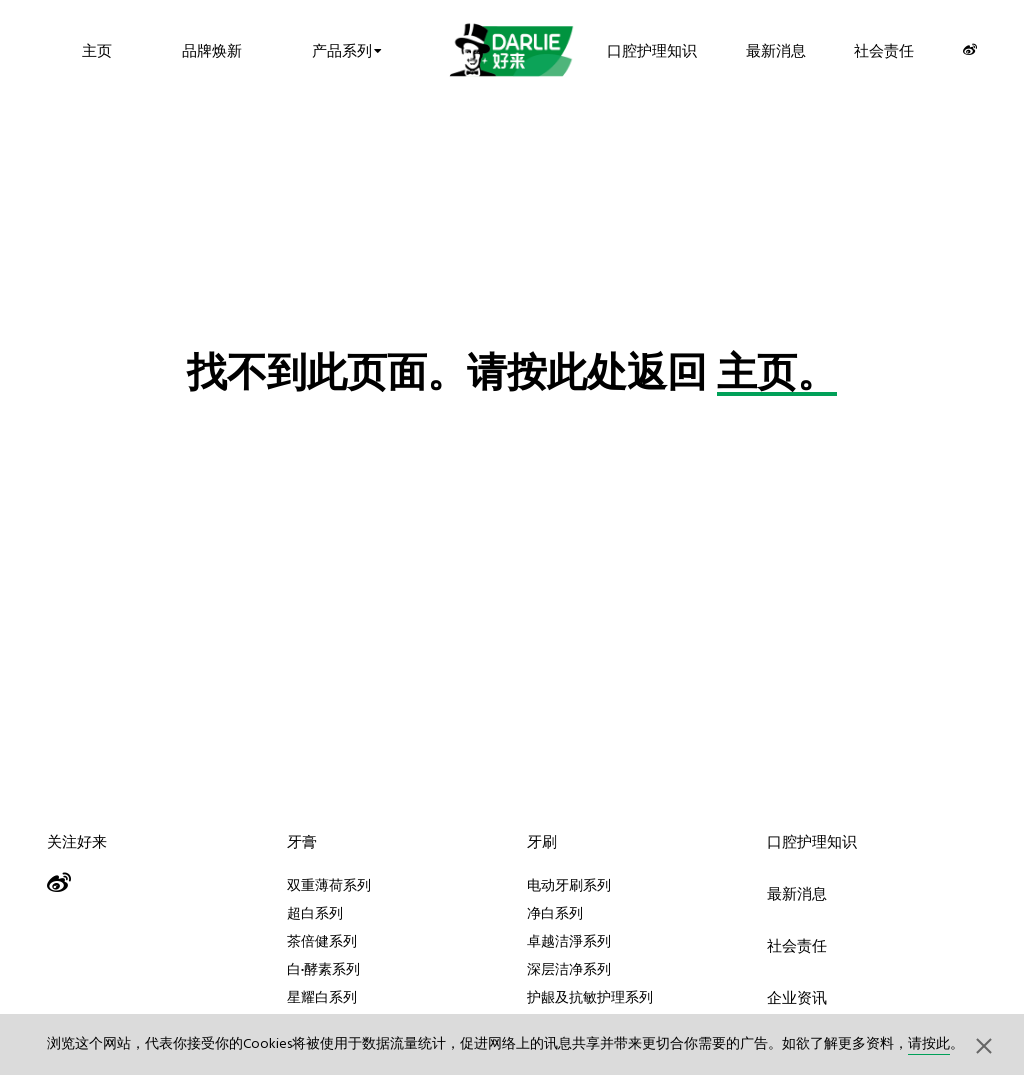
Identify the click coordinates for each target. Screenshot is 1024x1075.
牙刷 (542, 841)
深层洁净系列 (569, 969)
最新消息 (776, 49)
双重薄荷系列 (329, 885)
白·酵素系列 (323, 969)
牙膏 (302, 841)
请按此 (929, 1044)
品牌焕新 (212, 49)
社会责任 (884, 49)
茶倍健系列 (322, 941)
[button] (984, 1045)
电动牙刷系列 (569, 885)
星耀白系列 (322, 997)
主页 (97, 49)
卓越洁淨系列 (569, 941)
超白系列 (315, 913)
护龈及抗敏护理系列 (590, 997)
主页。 (777, 376)
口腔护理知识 (652, 49)
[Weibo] (970, 49)
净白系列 (555, 913)
